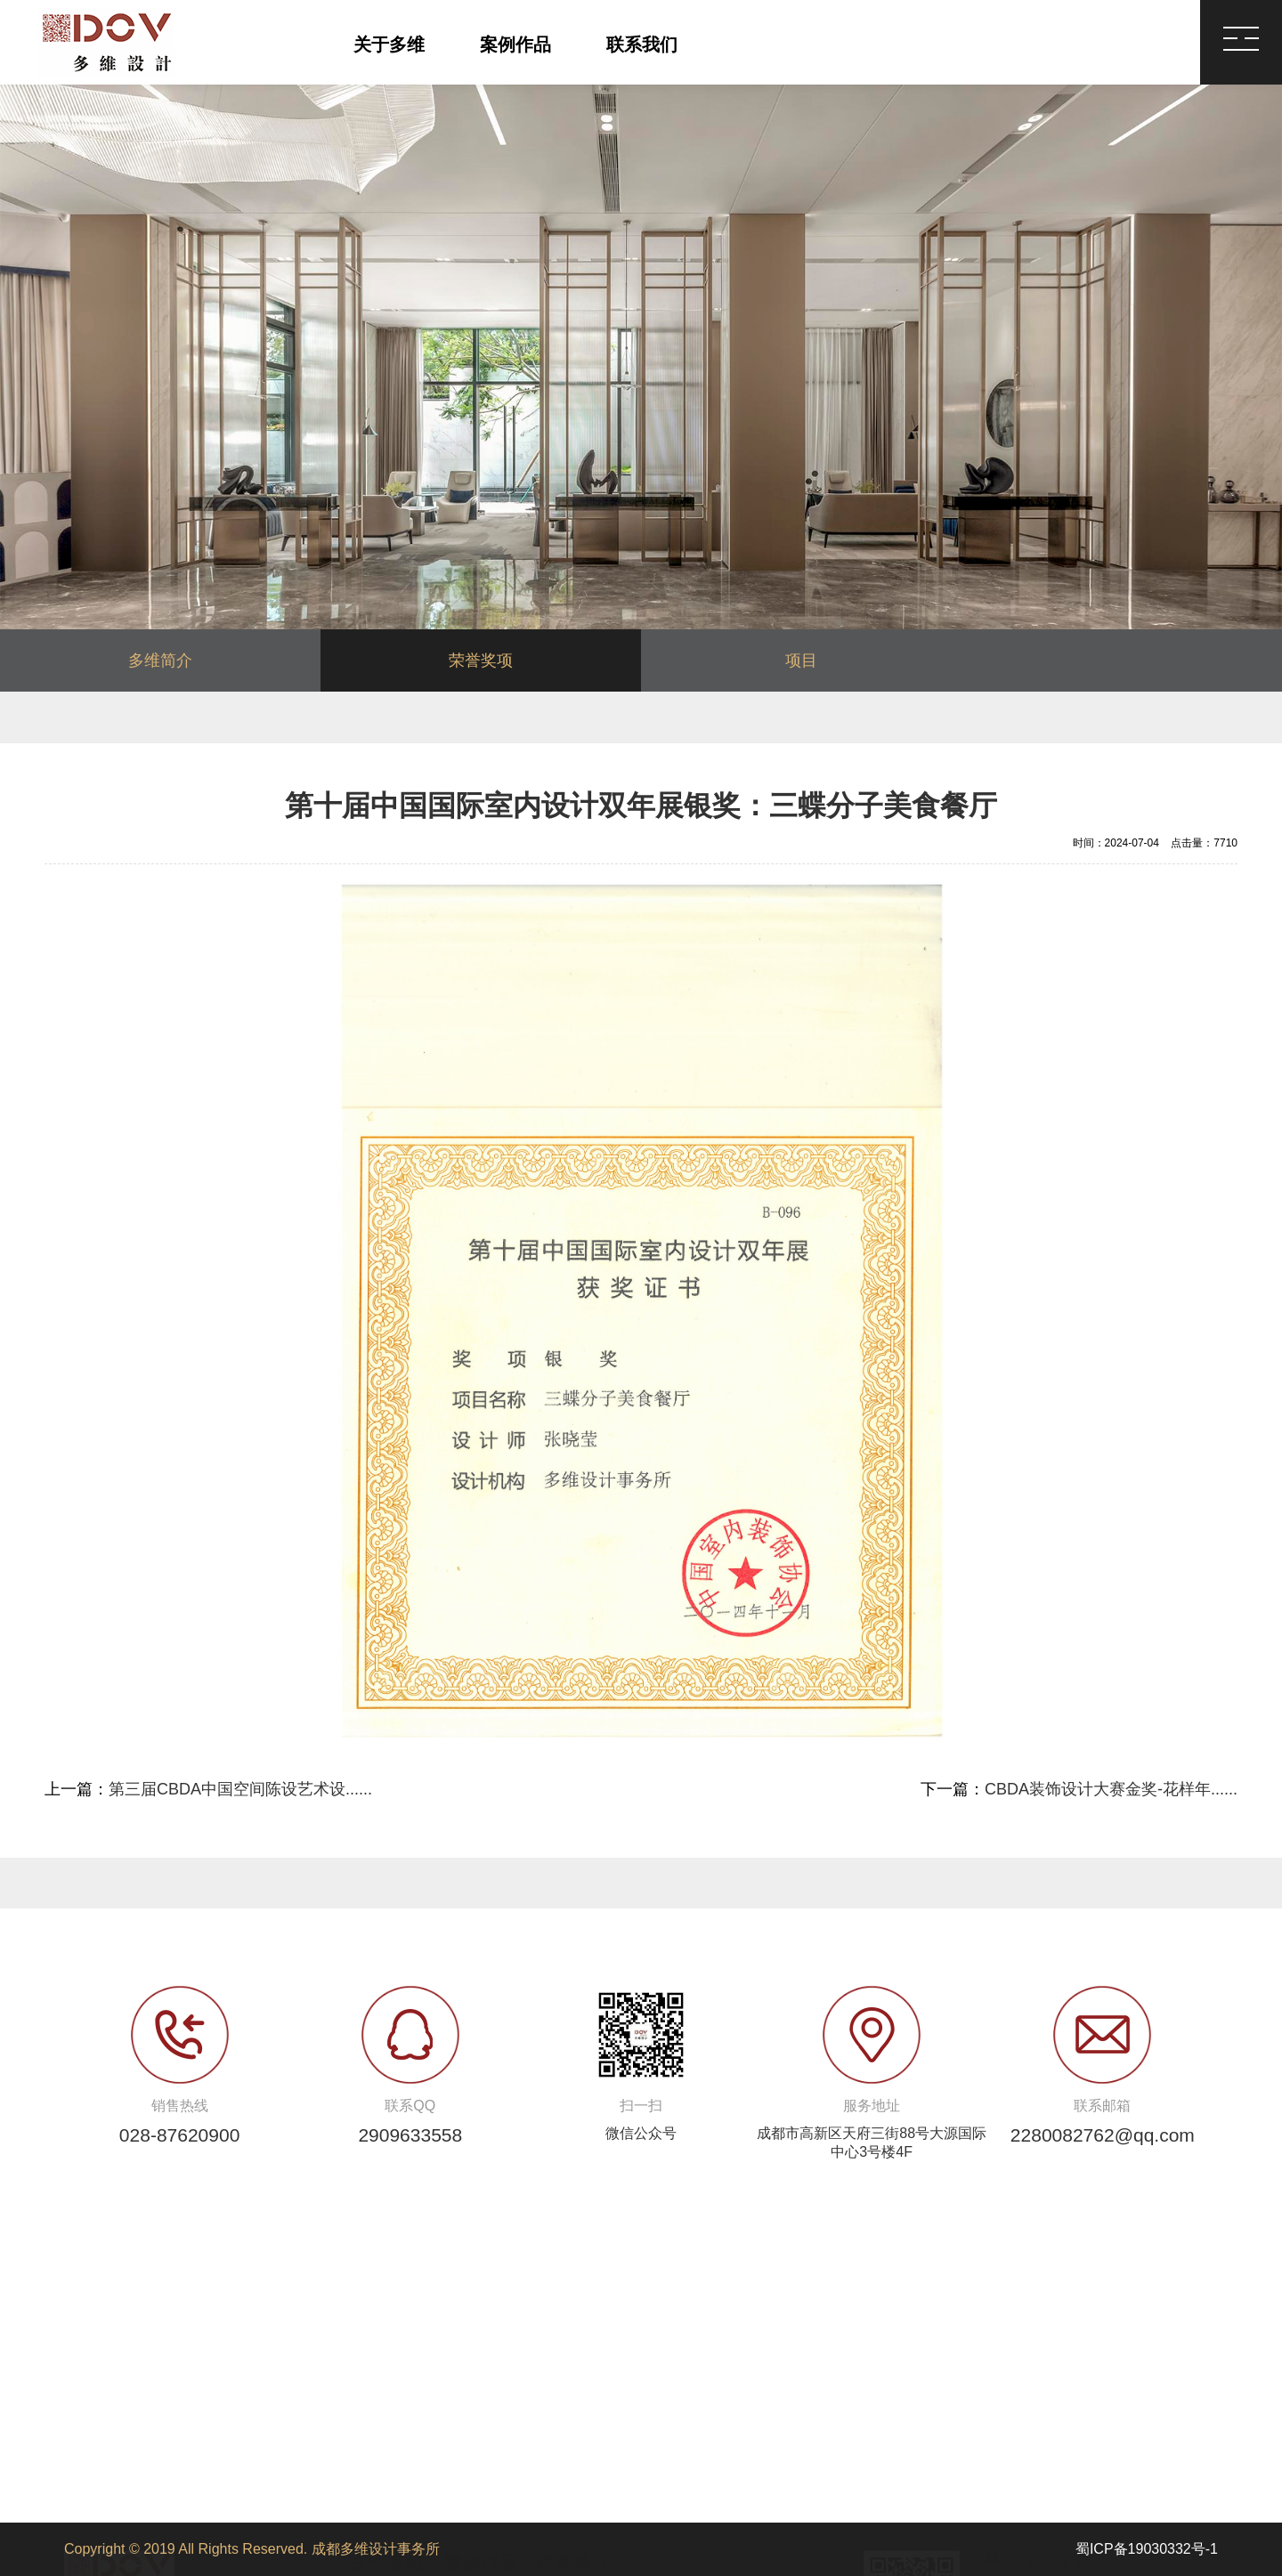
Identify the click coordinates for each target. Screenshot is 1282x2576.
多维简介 (160, 660)
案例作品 (515, 44)
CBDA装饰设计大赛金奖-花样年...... (1111, 1789)
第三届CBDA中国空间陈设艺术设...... (240, 1789)
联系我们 (642, 44)
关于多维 (389, 44)
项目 (801, 660)
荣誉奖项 (481, 660)
